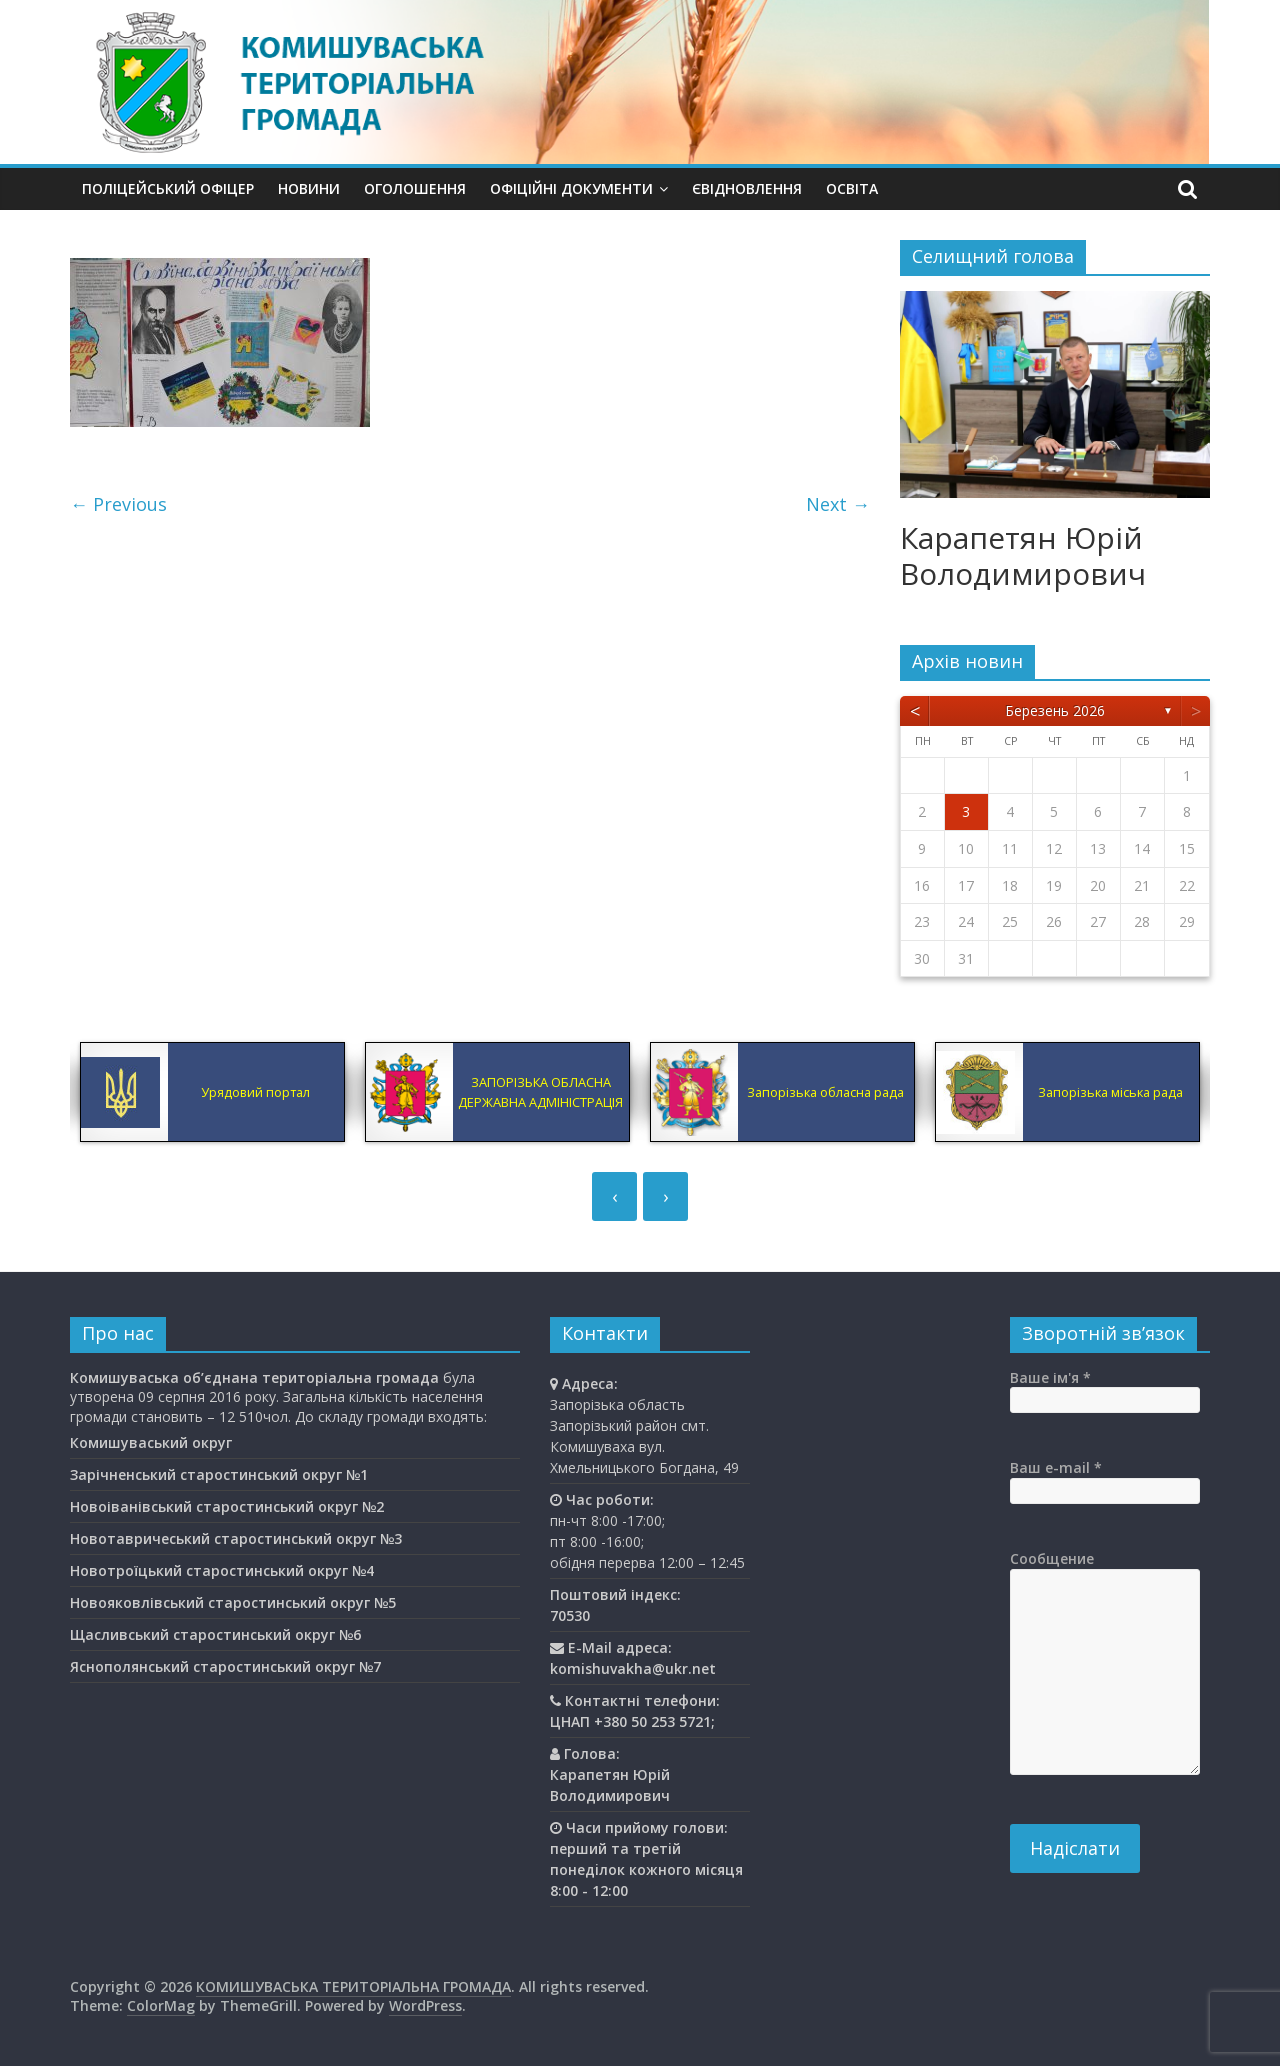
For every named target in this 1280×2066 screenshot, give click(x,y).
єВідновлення (747, 188)
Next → (838, 504)
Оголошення (415, 188)
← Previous (118, 504)
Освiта (852, 188)
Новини (309, 188)
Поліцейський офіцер (168, 188)
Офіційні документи (571, 188)
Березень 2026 (1055, 710)
